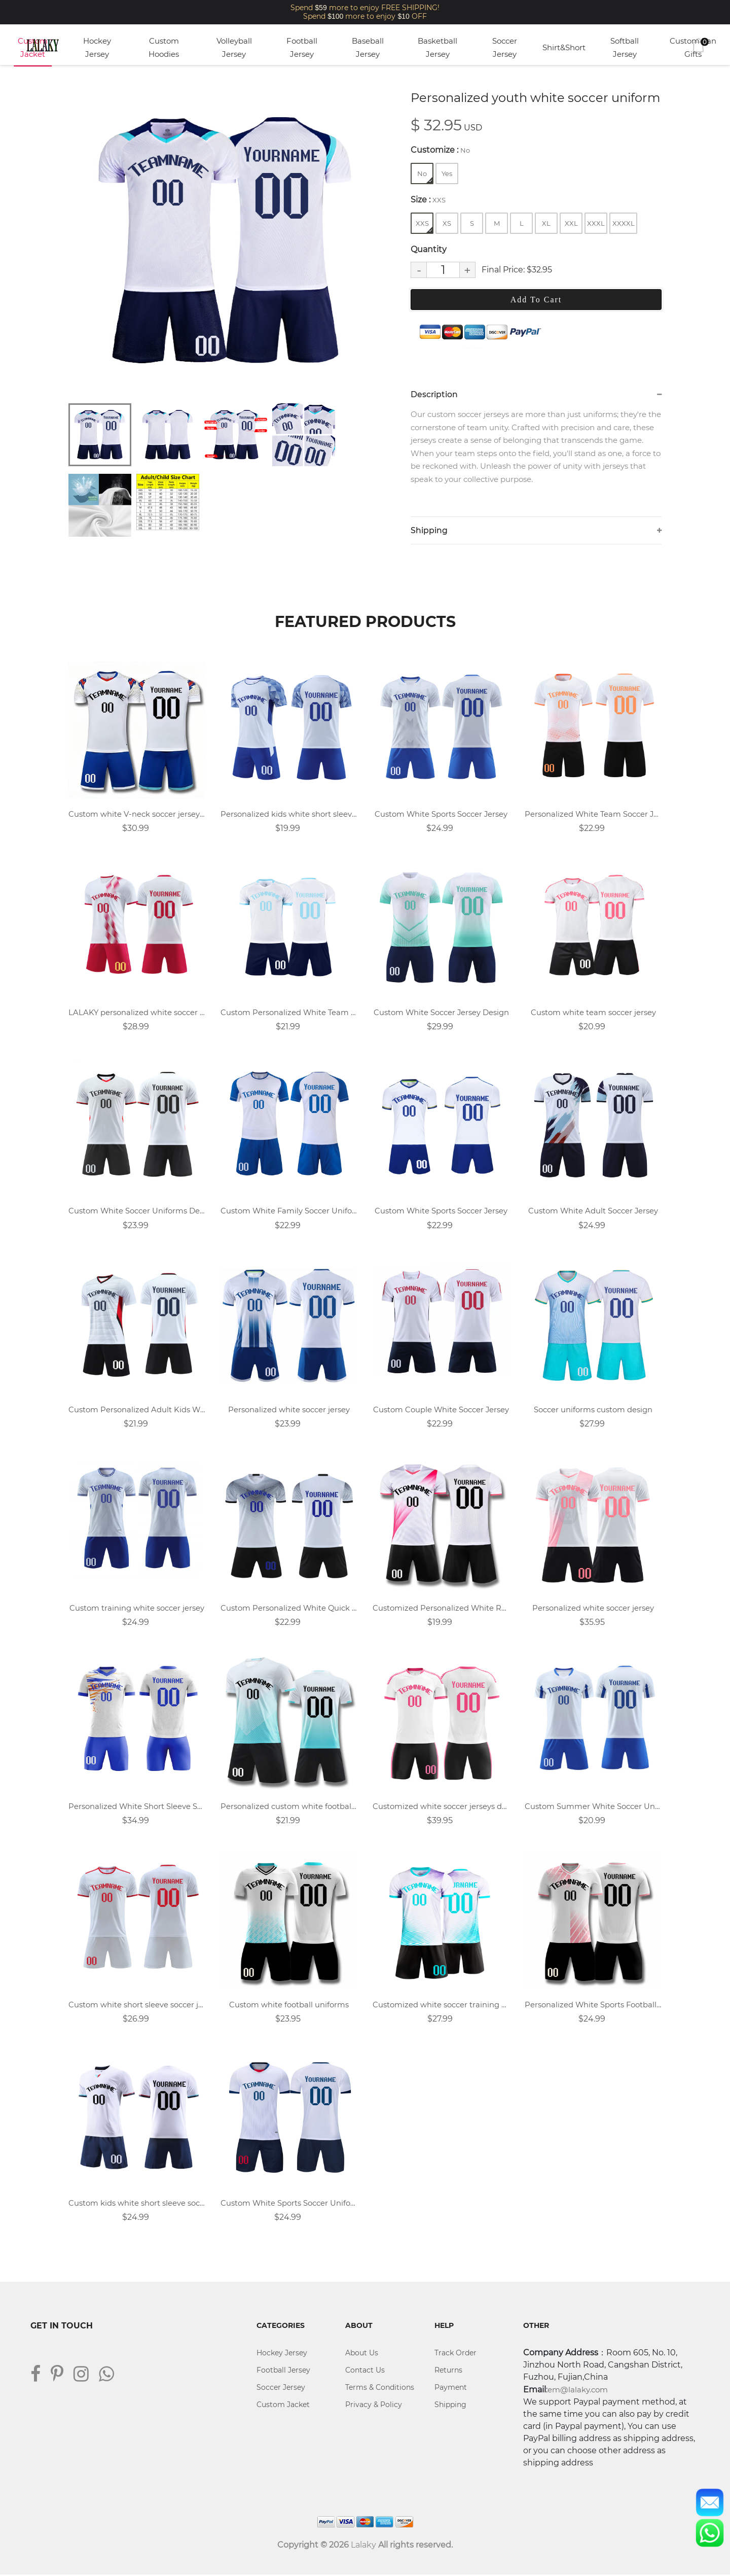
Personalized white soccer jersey (289, 1410)
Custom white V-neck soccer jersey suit (136, 814)
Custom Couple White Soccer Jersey (441, 1410)
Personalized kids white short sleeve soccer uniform (289, 814)
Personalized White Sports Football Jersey (593, 2006)
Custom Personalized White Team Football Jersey (289, 1013)
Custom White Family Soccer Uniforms (289, 1211)
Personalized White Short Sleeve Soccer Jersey (136, 1807)
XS (447, 223)
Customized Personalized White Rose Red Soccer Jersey (441, 1609)
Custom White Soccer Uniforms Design (136, 1211)
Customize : (440, 150)
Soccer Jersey (504, 47)
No (424, 176)
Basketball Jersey (437, 47)
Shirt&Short (564, 47)
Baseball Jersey (368, 47)
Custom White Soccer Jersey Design (441, 1013)
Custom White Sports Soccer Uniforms (289, 2204)
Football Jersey (301, 47)
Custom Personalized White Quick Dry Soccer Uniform (289, 1609)
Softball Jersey (624, 47)
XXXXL (623, 223)
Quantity (429, 249)
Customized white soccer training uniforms (441, 2006)
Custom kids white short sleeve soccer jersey (136, 2204)
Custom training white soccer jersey (136, 1609)
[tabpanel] (225, 241)
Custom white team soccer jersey (593, 1013)
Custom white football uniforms (289, 2006)
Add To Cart (536, 299)
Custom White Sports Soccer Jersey (441, 814)
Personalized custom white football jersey (289, 1807)
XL (546, 223)
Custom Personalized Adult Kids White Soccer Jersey (136, 1410)
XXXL (596, 223)
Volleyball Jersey (234, 47)
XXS (424, 226)
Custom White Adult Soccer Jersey (593, 1211)
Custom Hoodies (164, 47)
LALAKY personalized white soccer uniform (136, 1013)
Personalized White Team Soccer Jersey (593, 814)
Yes (447, 173)
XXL (571, 223)
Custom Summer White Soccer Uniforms (593, 1807)
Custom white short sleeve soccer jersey (136, 2006)
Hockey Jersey (97, 47)
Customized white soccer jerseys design (441, 1807)
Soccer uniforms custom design (593, 1410)
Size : (428, 199)
